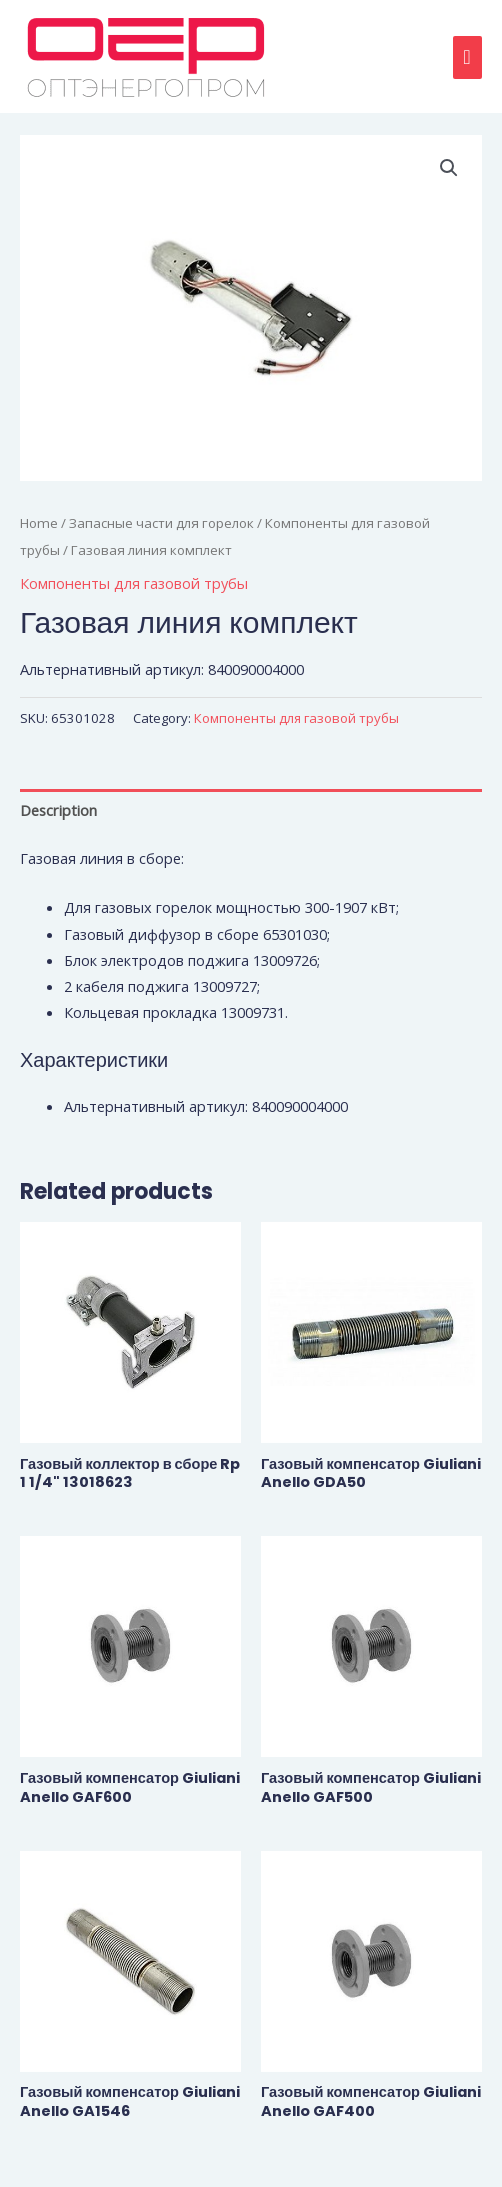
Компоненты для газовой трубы (134, 583)
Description (58, 810)
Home (39, 523)
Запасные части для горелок (161, 523)
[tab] (251, 809)
